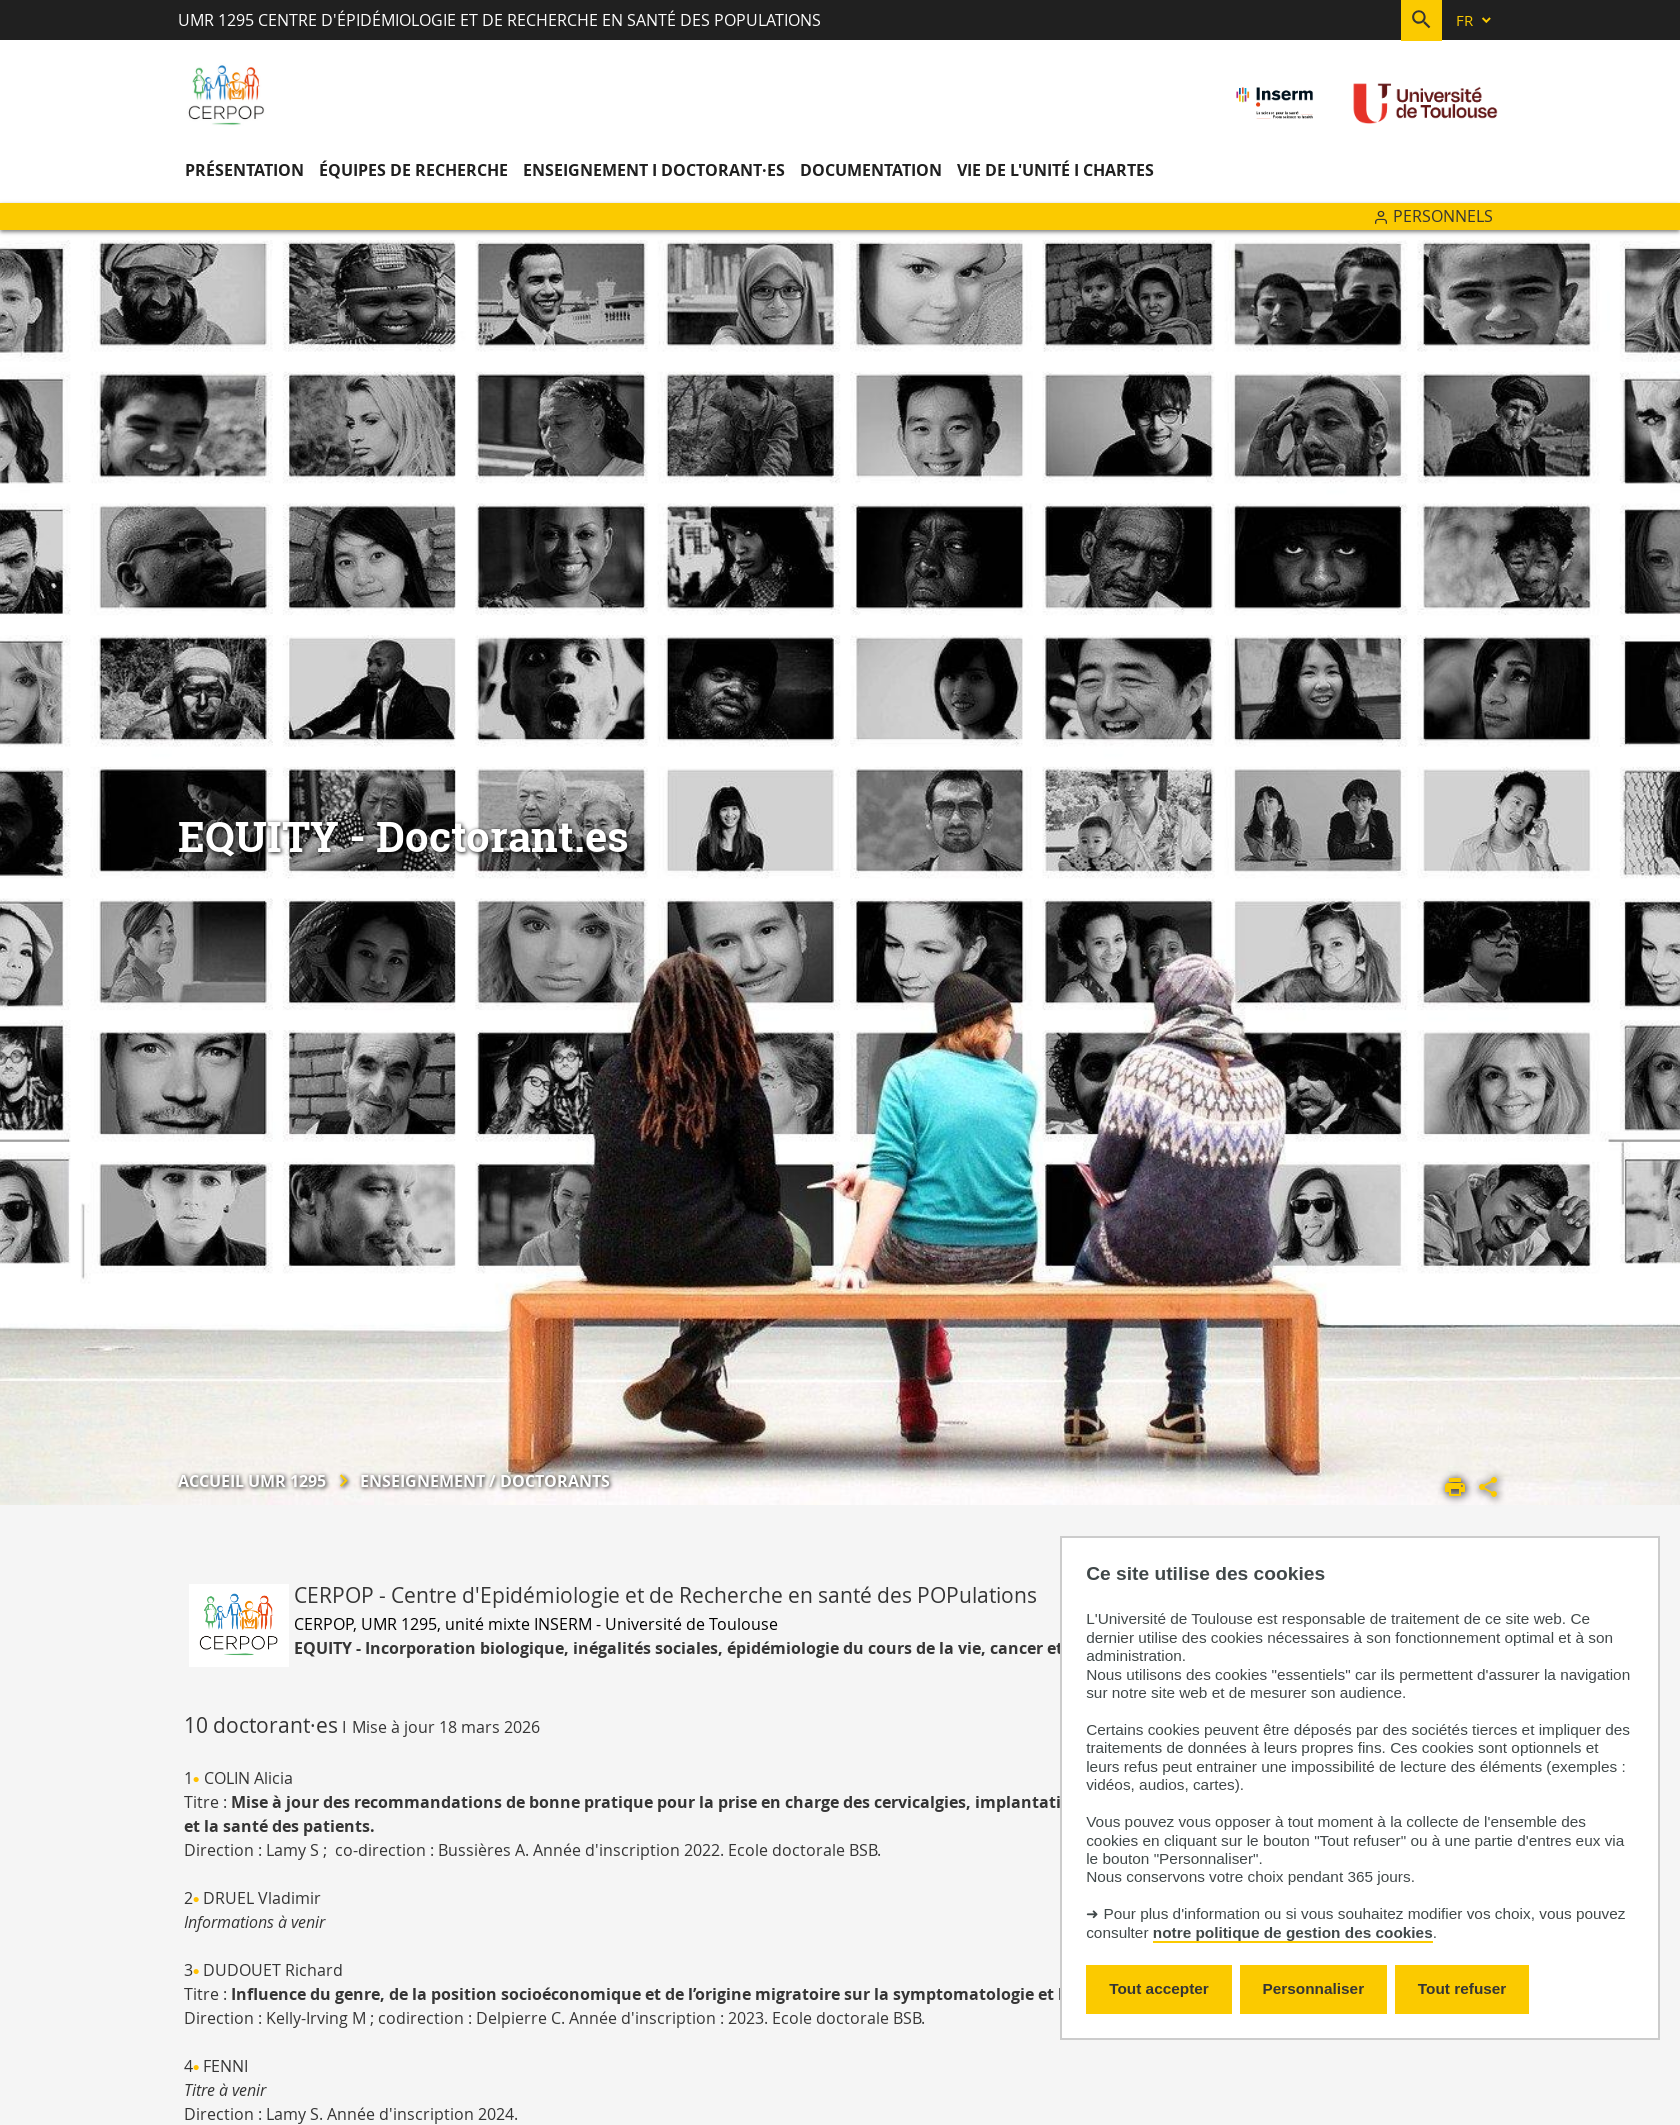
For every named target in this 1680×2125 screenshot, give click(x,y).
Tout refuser (1462, 1988)
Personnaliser (1314, 1988)
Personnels (1443, 216)
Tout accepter (1159, 1988)
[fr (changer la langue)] (1475, 20)
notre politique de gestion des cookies (1293, 1932)
